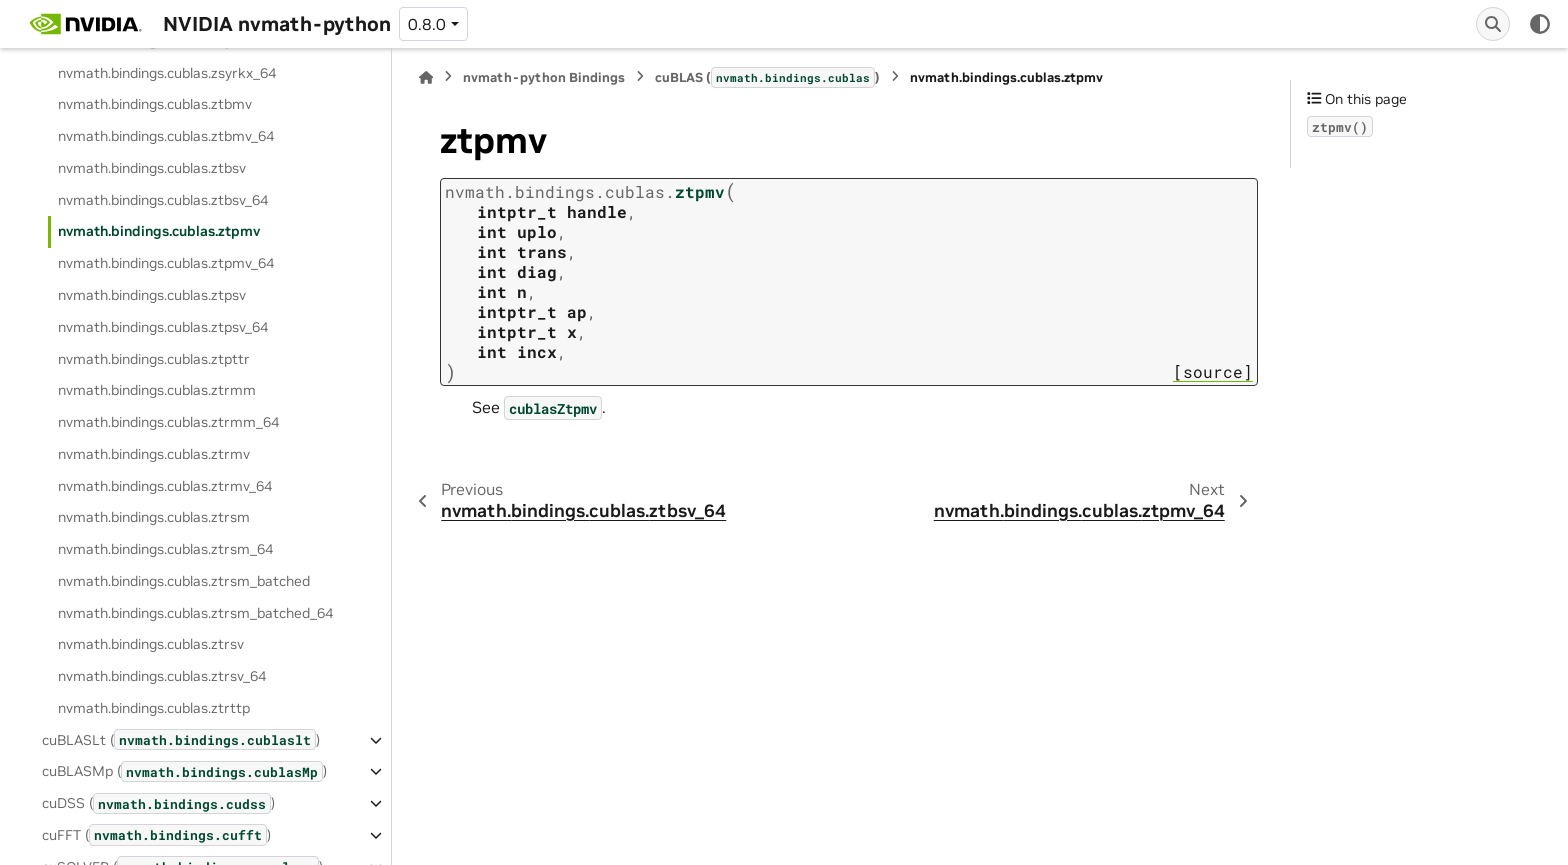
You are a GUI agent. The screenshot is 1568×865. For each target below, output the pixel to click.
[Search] (1493, 24)
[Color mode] (1540, 24)
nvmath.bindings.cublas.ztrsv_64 (162, 676)
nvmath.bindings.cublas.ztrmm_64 (168, 422)
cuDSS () (158, 803)
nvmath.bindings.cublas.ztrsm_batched (184, 581)
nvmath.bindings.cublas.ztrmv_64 (165, 486)
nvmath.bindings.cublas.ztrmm (157, 390)
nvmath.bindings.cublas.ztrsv (151, 644)
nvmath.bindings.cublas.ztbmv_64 (166, 136)
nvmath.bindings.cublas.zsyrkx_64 (167, 73)
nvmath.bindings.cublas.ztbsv (152, 168)
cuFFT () (156, 834)
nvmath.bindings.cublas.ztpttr (154, 359)
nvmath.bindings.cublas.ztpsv (152, 295)
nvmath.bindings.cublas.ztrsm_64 (165, 549)
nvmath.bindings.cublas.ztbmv (155, 104)
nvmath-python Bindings (544, 77)
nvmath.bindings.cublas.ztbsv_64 (163, 200)
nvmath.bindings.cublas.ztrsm (154, 517)
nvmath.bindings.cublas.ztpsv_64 (163, 327)
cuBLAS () (767, 77)
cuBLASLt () (181, 739)
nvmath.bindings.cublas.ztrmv (154, 454)
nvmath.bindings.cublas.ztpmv (159, 231)
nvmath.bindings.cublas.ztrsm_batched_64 (195, 613)
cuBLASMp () (184, 771)
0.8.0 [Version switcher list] (427, 24)
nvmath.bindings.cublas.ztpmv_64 (166, 263)
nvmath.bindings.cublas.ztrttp (154, 708)
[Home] (426, 77)
